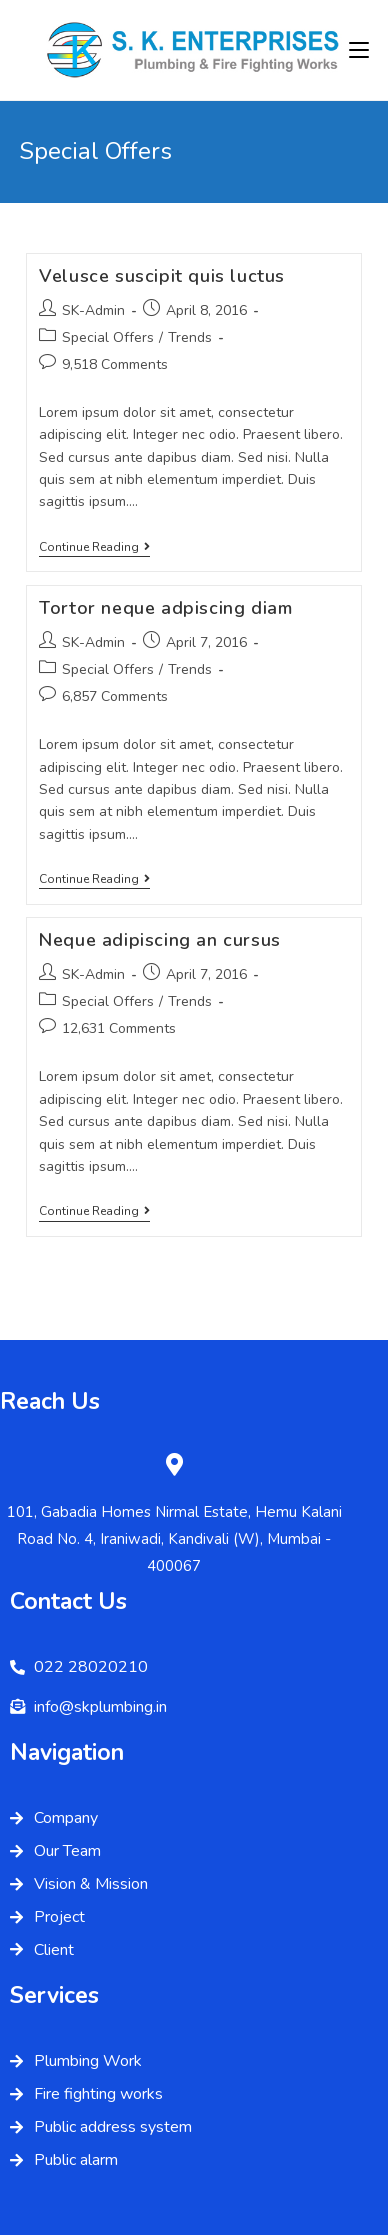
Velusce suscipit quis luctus (162, 276)
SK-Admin (93, 310)
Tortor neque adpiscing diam (165, 608)
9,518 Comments (115, 364)
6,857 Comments (115, 696)
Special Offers (108, 337)
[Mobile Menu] (359, 50)
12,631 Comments (119, 1028)
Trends (190, 337)
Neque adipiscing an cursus (160, 940)
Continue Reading (94, 547)
